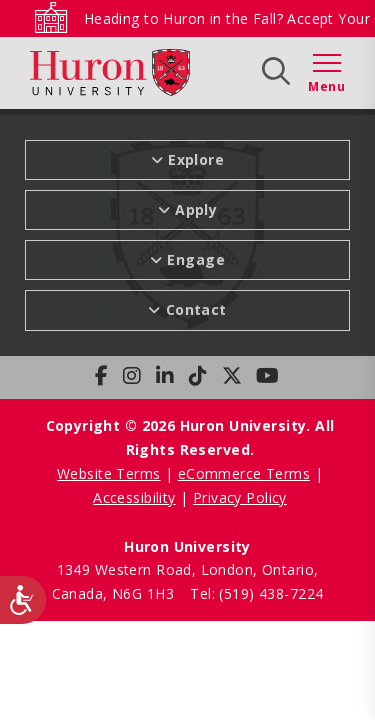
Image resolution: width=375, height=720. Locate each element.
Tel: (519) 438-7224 (256, 593)
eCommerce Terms (244, 473)
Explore (196, 159)
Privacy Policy (240, 497)
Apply (196, 209)
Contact (196, 309)
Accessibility (134, 497)
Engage (196, 259)
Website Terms (108, 473)
